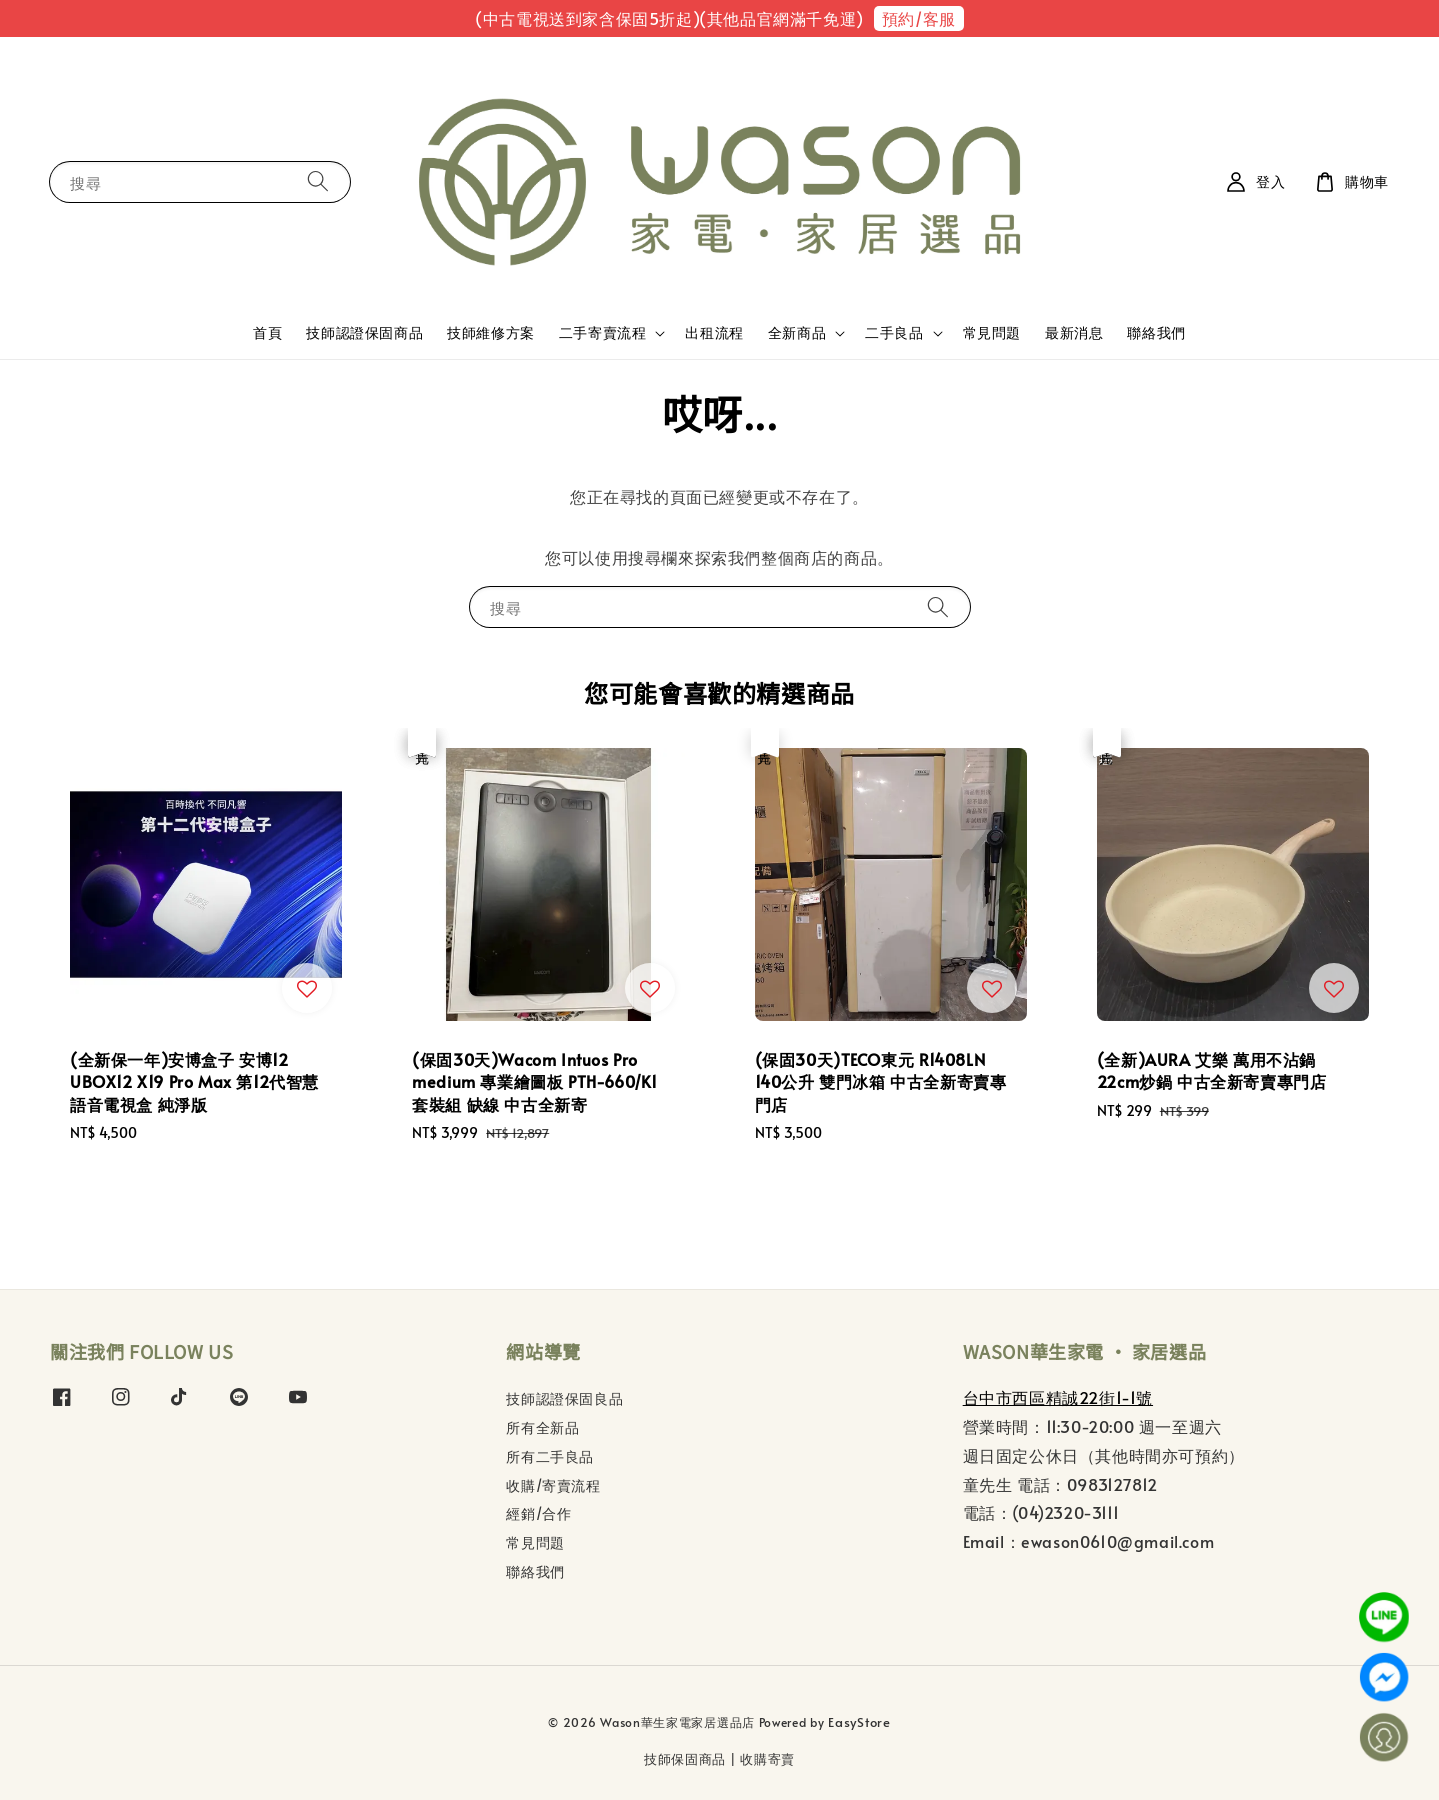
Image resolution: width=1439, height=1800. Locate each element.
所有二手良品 (550, 1456)
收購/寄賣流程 (553, 1485)
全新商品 (797, 333)
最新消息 (1074, 332)
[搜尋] (318, 181)
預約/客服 (919, 18)
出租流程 (714, 332)
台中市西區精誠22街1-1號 (1058, 1397)
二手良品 (894, 333)
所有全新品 (542, 1427)
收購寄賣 (767, 1759)
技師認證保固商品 (364, 332)
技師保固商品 (685, 1759)
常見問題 (992, 332)
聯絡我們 (1156, 332)
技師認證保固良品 (564, 1399)
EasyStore (859, 1722)
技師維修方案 (491, 332)
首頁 (267, 332)
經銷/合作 (538, 1513)
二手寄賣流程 (603, 333)
